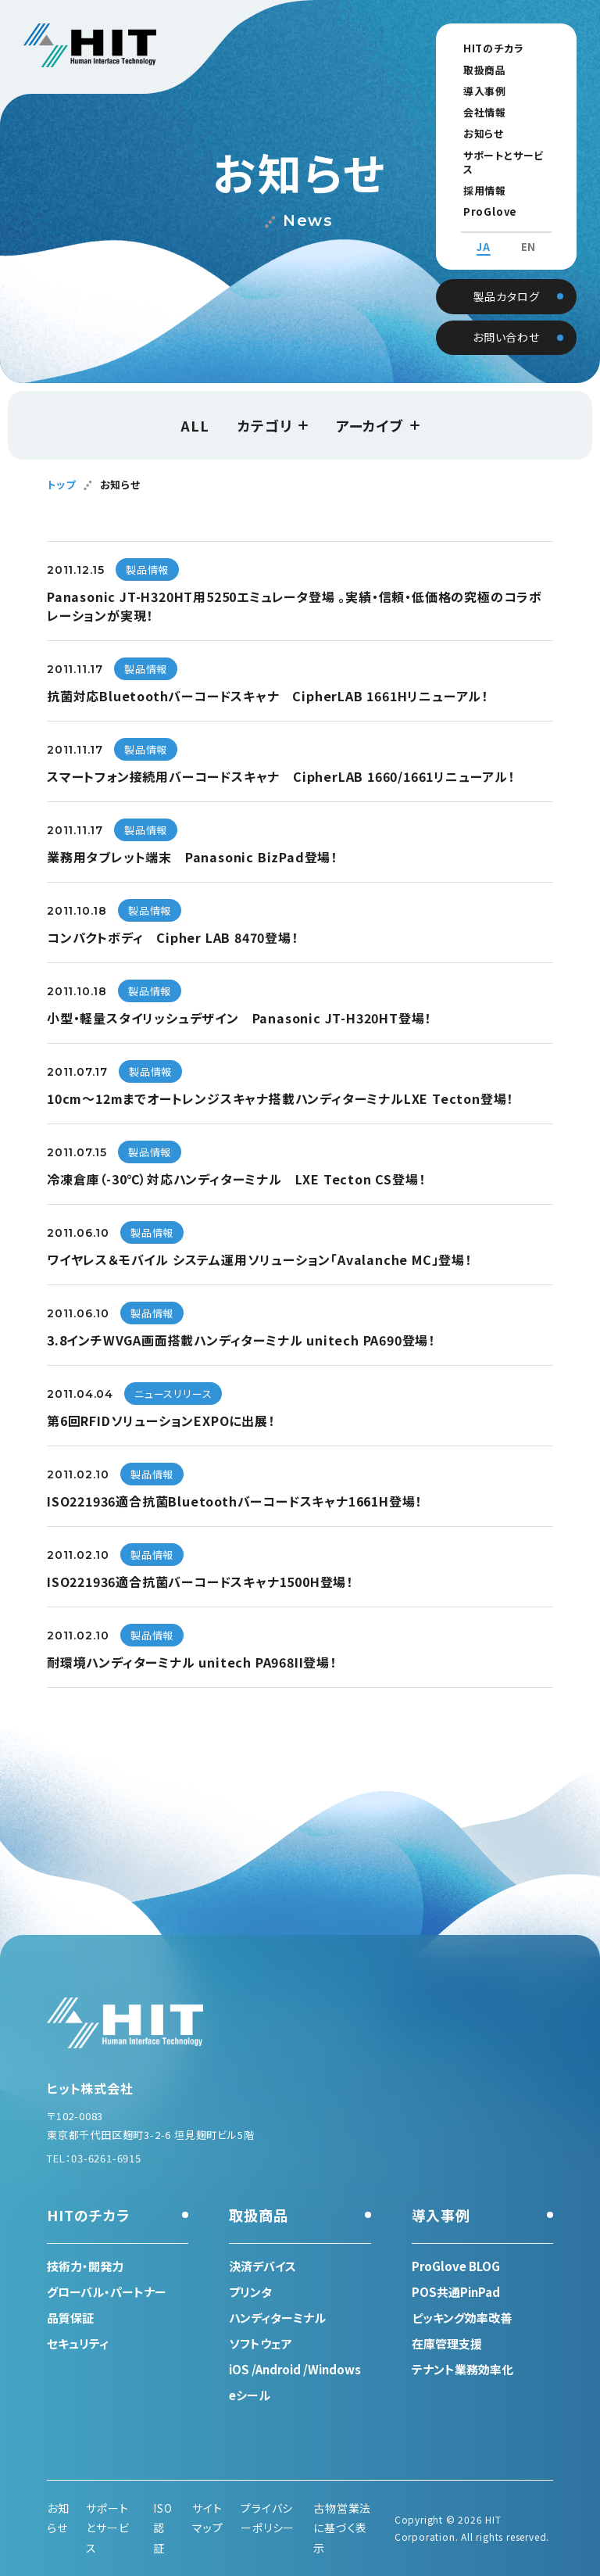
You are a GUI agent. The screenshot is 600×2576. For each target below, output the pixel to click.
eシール (249, 2395)
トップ (61, 484)
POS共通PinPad (456, 2292)
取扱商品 (475, 70)
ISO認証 (162, 2527)
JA (484, 233)
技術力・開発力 (85, 2266)
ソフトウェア (260, 2343)
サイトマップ (207, 2517)
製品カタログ (506, 280)
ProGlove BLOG (498, 197)
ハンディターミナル (277, 2317)
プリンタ (250, 2292)
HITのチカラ (484, 48)
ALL (194, 425)
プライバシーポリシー (268, 2517)
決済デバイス (262, 2266)
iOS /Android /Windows (295, 2369)
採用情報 (475, 176)
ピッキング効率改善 (462, 2317)
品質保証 (70, 2317)
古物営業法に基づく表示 (342, 2527)
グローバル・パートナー (106, 2292)
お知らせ (474, 133)
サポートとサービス (499, 155)
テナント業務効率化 (462, 2369)
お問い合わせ (506, 321)
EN (529, 233)
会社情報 (475, 112)
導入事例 (475, 91)
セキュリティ (78, 2343)
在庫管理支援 (447, 2343)
